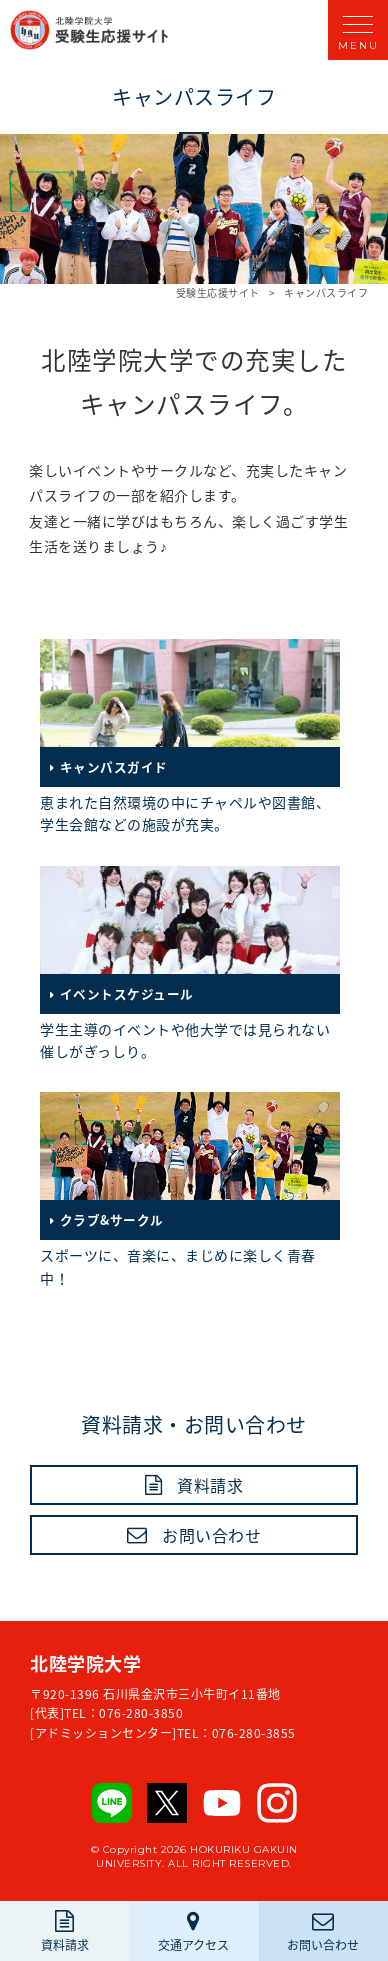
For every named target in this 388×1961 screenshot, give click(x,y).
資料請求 (210, 1485)
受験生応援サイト (218, 293)
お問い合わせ (211, 1535)
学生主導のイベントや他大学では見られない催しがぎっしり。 (190, 963)
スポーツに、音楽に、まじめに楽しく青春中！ (190, 1189)
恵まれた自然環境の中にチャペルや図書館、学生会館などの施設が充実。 (190, 736)
